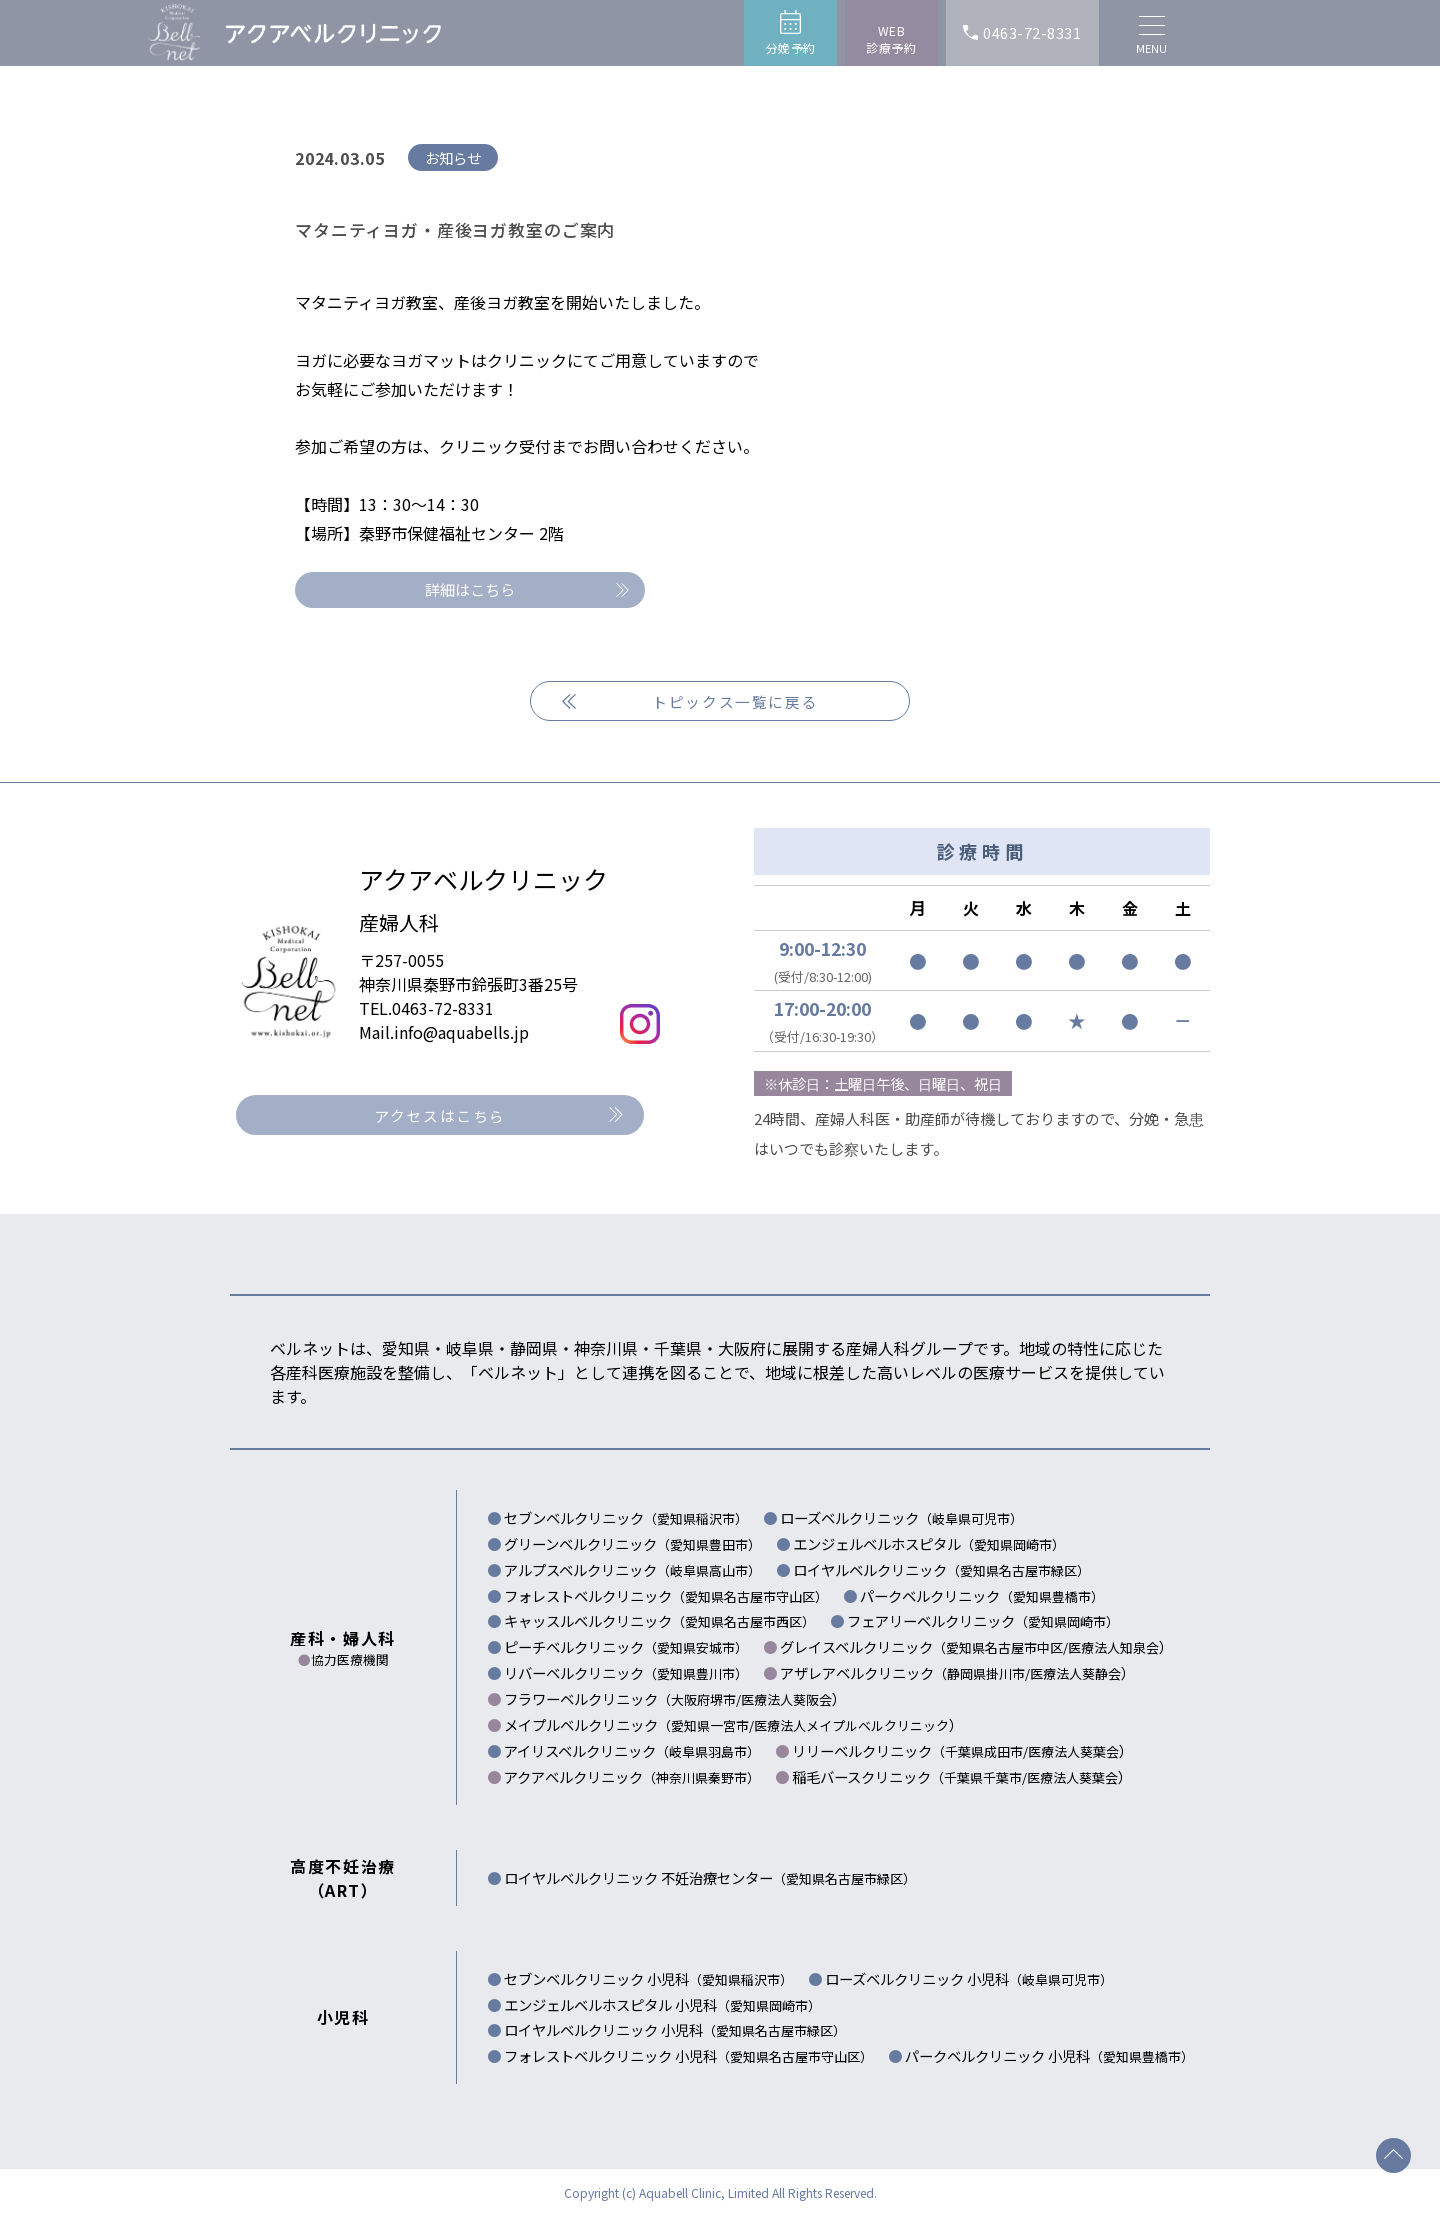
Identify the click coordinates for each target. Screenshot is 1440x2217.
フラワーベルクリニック (622, 1698)
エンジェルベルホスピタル (929, 1543)
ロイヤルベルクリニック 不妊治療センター (710, 1877)
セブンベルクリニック (626, 1517)
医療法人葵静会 (1075, 1673)
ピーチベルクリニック (626, 1646)
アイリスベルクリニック (632, 1750)
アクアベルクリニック (632, 1776)
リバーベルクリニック (626, 1672)
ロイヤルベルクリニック (941, 1569)
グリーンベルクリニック (632, 1543)
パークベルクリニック (982, 1595)
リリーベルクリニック (910, 1750)
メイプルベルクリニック (629, 1724)
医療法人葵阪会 (786, 1699)
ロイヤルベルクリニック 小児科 (675, 2029)
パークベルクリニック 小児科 (1049, 2055)
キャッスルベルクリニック (659, 1620)
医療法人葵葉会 (1073, 1751)
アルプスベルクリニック (632, 1569)
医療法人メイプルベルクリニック (851, 1725)
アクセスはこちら (440, 1115)
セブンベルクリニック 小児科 (648, 1978)
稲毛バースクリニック (909, 1776)
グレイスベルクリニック (924, 1646)
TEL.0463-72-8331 (426, 1008)
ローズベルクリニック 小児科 (969, 1978)
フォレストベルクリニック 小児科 (688, 2055)
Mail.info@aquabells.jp (444, 1032)
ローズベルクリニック (901, 1517)
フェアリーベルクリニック (983, 1620)
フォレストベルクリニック (666, 1595)
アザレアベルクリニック (905, 1672)
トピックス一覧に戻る (735, 701)
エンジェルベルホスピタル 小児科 (662, 2004)
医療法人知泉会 (1113, 1647)
